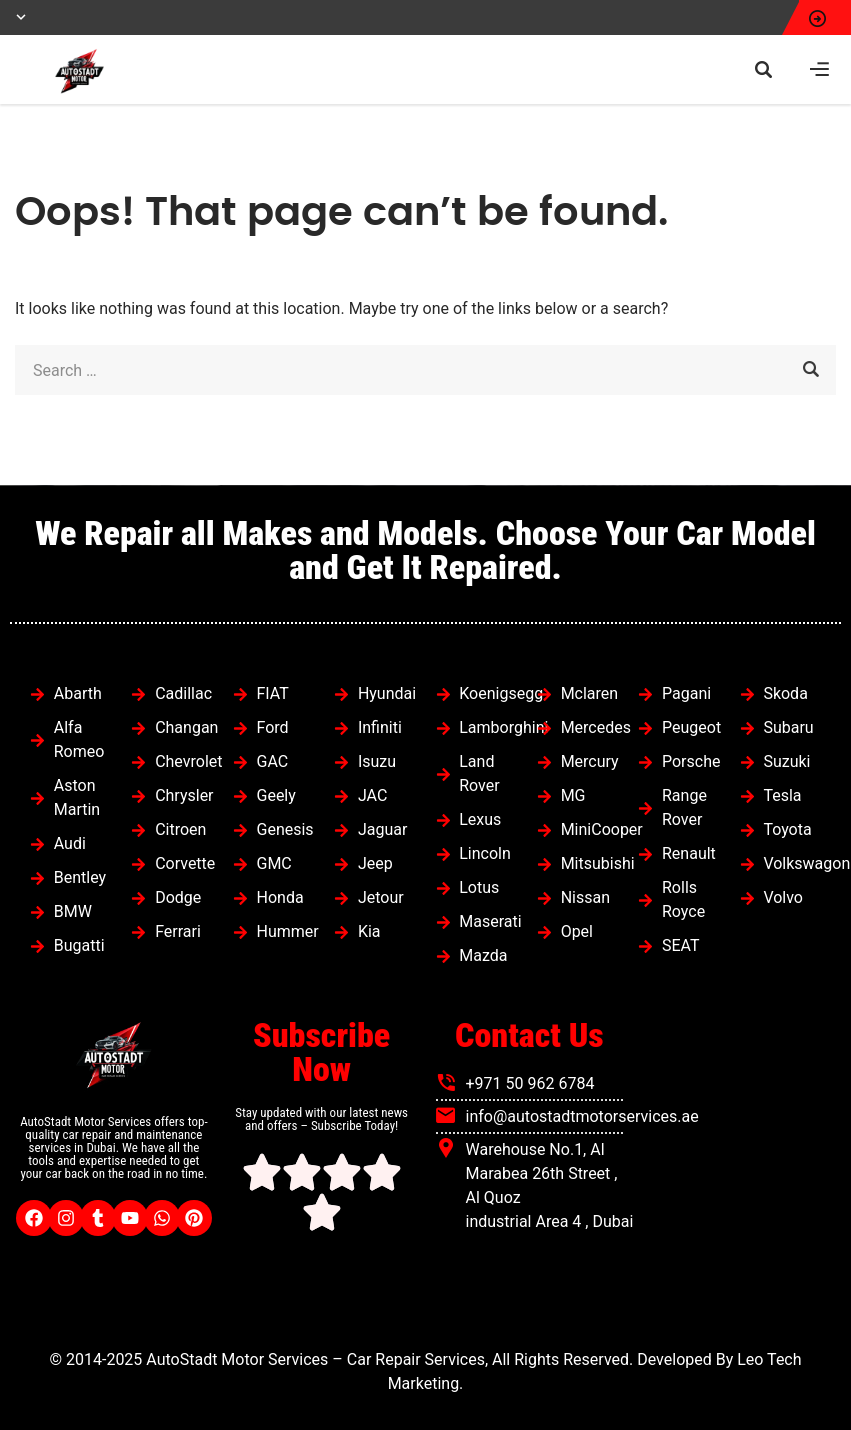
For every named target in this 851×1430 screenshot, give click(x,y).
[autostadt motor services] (737, 1168)
